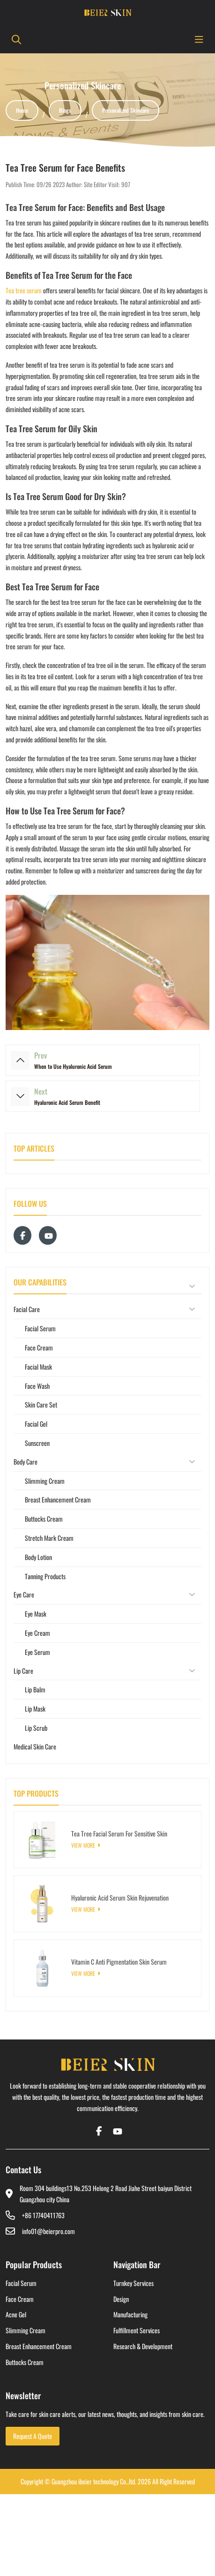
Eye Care (24, 1594)
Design (121, 2299)
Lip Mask (35, 1708)
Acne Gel (16, 2314)
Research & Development (142, 2346)
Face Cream (39, 1347)
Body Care (25, 1461)
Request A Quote (32, 2436)
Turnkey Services (133, 2283)
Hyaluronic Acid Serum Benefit (67, 1102)
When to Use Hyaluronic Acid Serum (73, 1066)
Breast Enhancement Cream (58, 1499)
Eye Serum (37, 1652)
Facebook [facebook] (22, 1235)
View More (83, 1845)
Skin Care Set (41, 1404)
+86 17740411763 (43, 2215)
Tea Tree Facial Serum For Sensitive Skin (119, 1833)
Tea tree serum (24, 290)
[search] (15, 39)
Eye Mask (35, 1613)
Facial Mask (38, 1366)
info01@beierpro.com (48, 2231)
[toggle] (199, 39)
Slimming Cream (45, 1481)
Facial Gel (36, 1424)
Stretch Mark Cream (49, 1538)
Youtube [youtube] (48, 1235)
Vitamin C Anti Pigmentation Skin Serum (119, 1961)
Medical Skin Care (35, 1746)
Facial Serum (40, 1328)
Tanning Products (45, 1576)
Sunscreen (37, 1443)
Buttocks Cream (44, 1519)
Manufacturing (130, 2314)
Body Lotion (38, 1557)
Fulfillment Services (136, 2330)
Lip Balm (35, 1689)
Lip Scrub (36, 1728)
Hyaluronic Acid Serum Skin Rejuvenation (120, 1897)
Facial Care (27, 1309)
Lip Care (23, 1671)
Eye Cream (37, 1633)
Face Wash (37, 1386)
